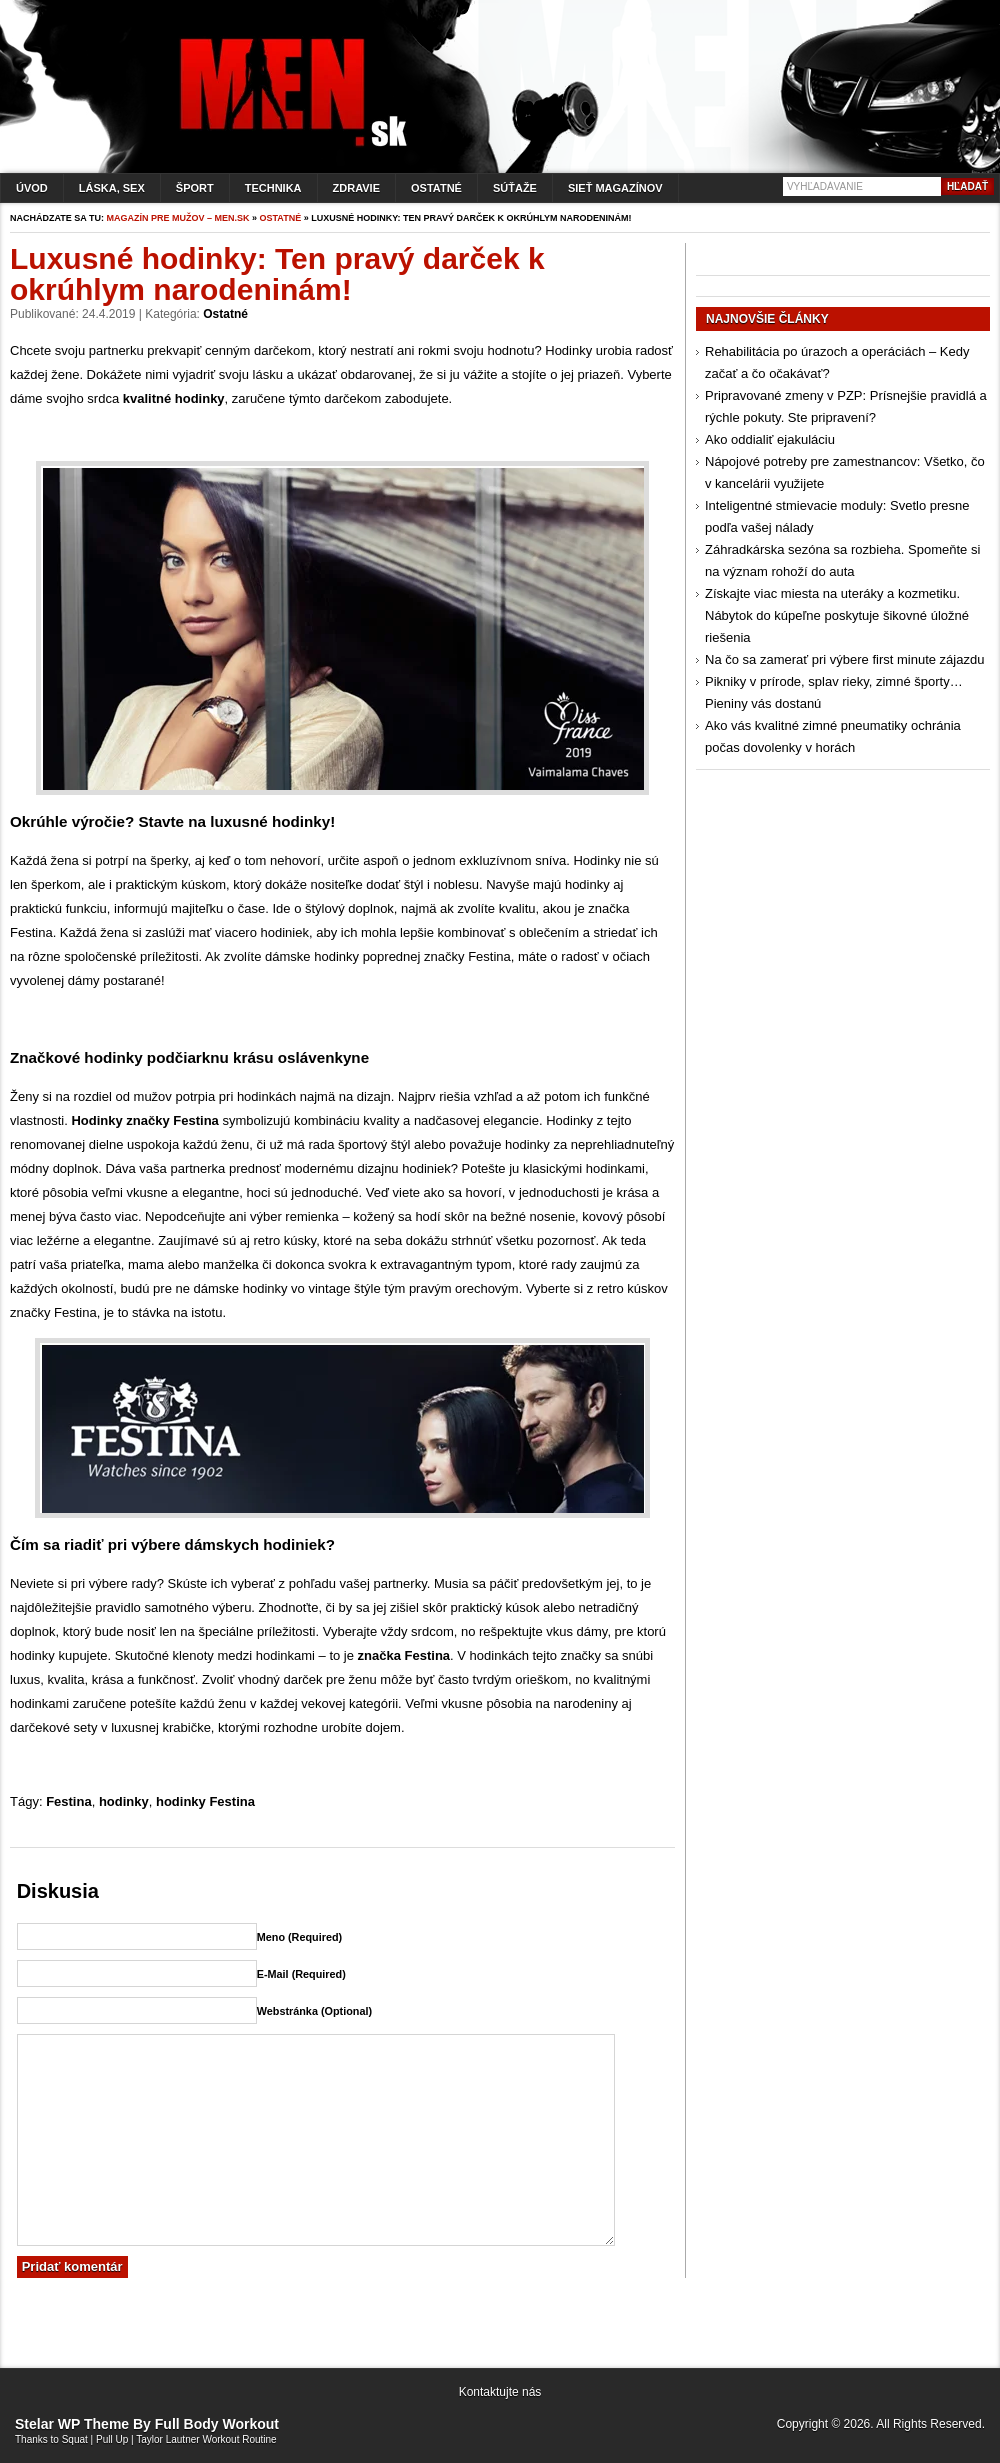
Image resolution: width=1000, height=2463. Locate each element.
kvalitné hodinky (174, 398)
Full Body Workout (217, 2424)
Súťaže (515, 188)
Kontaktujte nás (500, 2392)
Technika (273, 188)
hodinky (124, 1801)
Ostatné (436, 188)
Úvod (32, 188)
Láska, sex (112, 188)
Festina (69, 1801)
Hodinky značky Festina (144, 1120)
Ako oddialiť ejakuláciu (770, 439)
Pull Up (112, 2439)
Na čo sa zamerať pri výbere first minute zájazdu (844, 659)
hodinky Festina (205, 1801)
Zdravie (356, 188)
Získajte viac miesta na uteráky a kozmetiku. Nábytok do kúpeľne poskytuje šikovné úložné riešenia (837, 615)
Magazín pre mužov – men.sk (178, 218)
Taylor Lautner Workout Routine (206, 2439)
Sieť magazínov (615, 188)
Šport (195, 188)
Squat (75, 2439)
